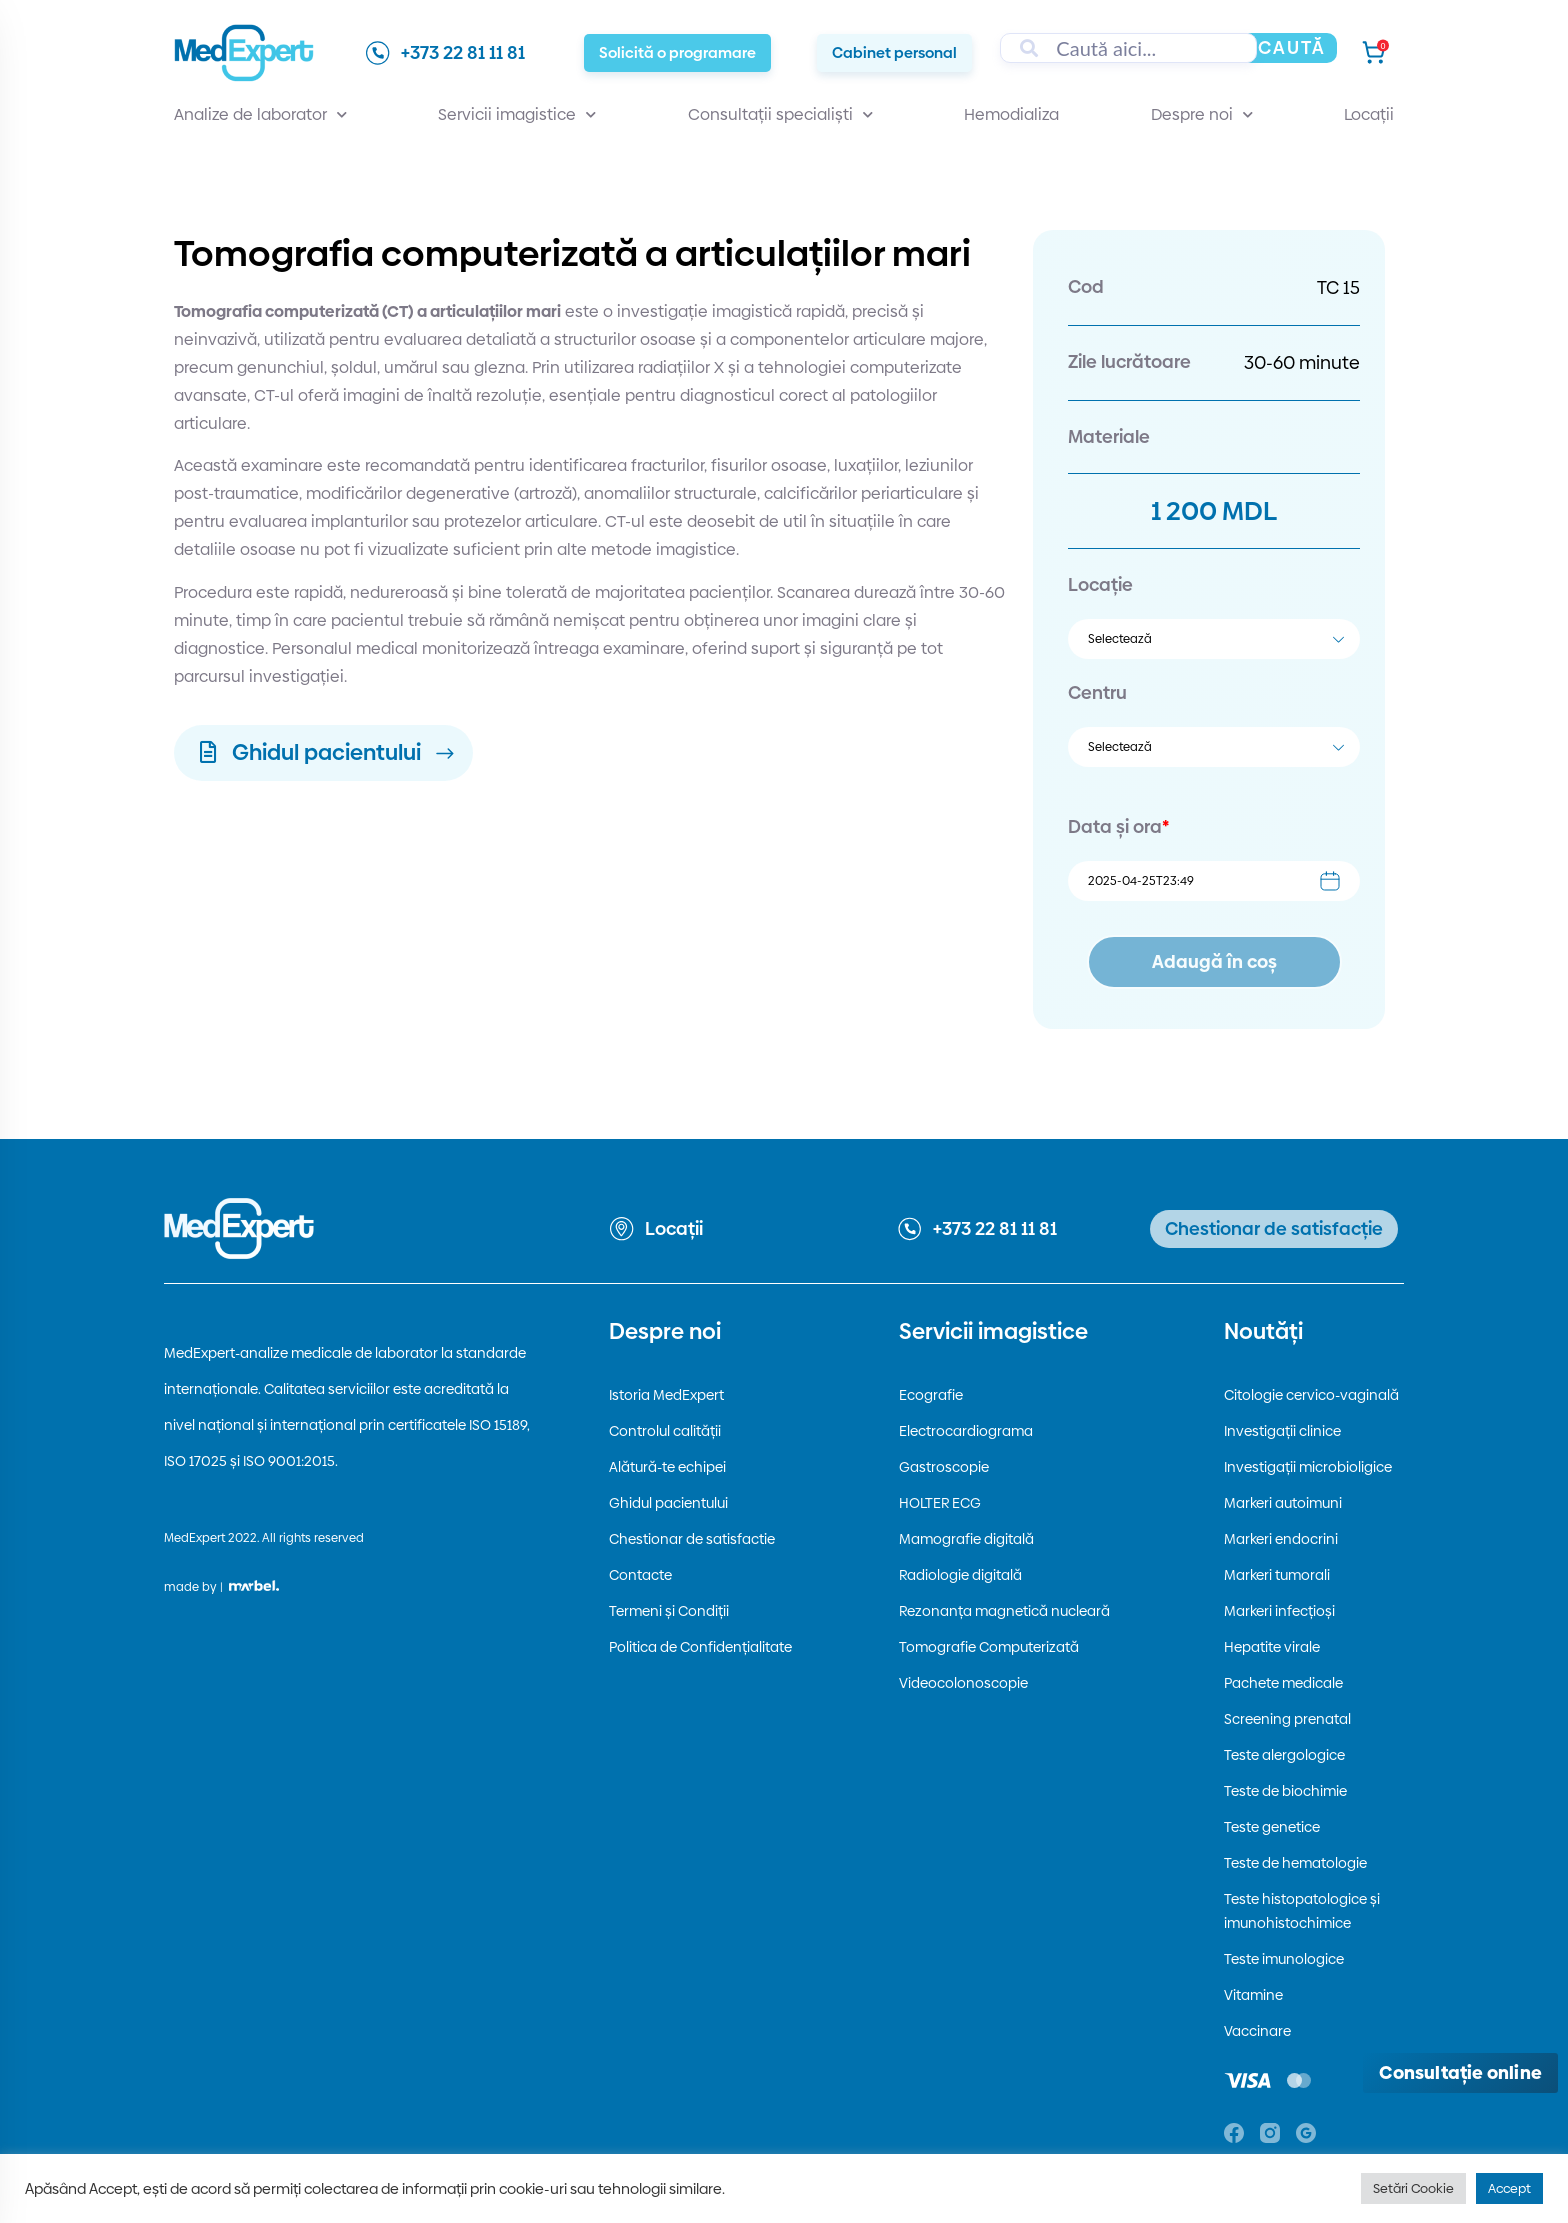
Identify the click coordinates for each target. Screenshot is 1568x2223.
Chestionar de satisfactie (692, 1539)
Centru (1097, 692)
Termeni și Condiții (669, 1611)
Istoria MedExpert (666, 1395)
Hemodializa (1011, 114)
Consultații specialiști (780, 115)
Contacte (640, 1575)
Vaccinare (1257, 2031)
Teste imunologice (1284, 1959)
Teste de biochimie (1285, 1791)
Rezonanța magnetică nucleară (1004, 1611)
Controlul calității (665, 1431)
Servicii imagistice (517, 115)
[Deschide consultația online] (1460, 2073)
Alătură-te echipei (667, 1467)
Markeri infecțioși (1279, 1611)
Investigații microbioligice (1308, 1467)
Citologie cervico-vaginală (1311, 1395)
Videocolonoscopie (963, 1683)
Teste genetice (1272, 1827)
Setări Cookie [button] (1413, 2188)
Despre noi (1202, 115)
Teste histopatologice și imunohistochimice (1302, 1911)
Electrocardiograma (966, 1431)
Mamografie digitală (966, 1539)
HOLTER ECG (940, 1503)
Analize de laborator (260, 115)
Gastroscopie (944, 1467)
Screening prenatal (1287, 1719)
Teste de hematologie (1295, 1863)
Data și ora (1118, 826)
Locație (1100, 584)
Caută (1292, 47)
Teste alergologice (1284, 1755)
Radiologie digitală (960, 1575)
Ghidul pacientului (668, 1503)
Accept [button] (1509, 2188)
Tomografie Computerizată (989, 1647)
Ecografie (931, 1395)
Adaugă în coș (1214, 961)
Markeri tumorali (1277, 1575)
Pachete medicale (1283, 1683)
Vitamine (1253, 1995)
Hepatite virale (1272, 1647)
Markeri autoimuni (1283, 1503)
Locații (1369, 114)
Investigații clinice (1282, 1431)
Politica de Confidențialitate (700, 1647)
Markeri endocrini (1281, 1539)
